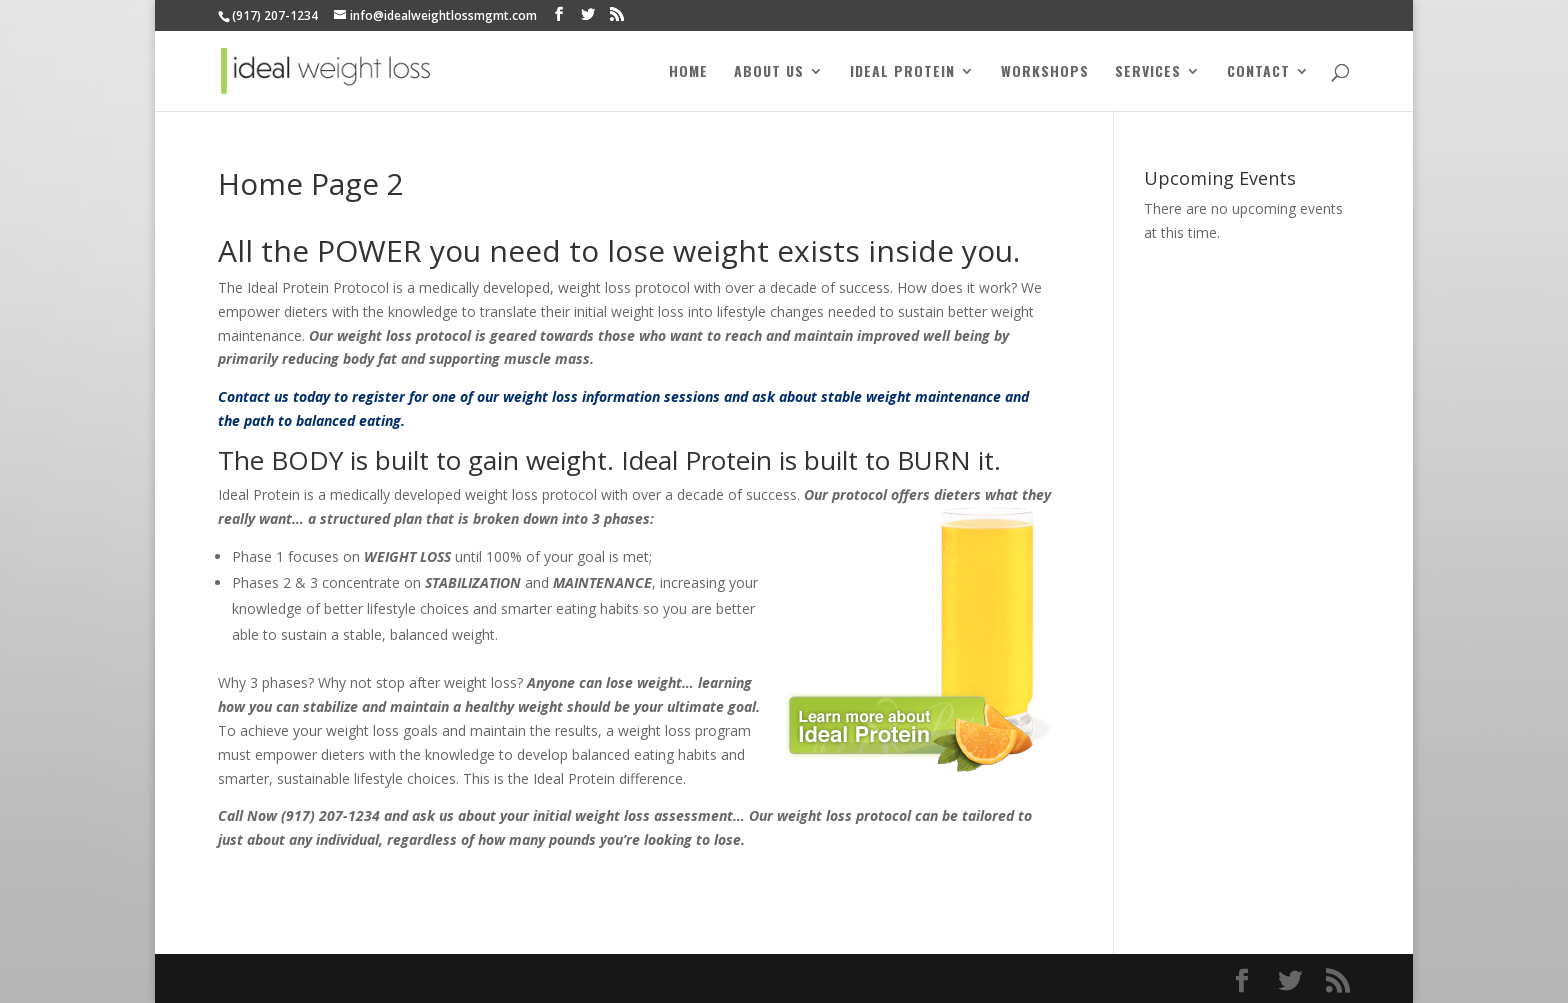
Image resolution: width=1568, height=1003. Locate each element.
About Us (769, 72)
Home (688, 72)
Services (1148, 72)
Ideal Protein (902, 72)
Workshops (1045, 72)
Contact (1258, 72)
